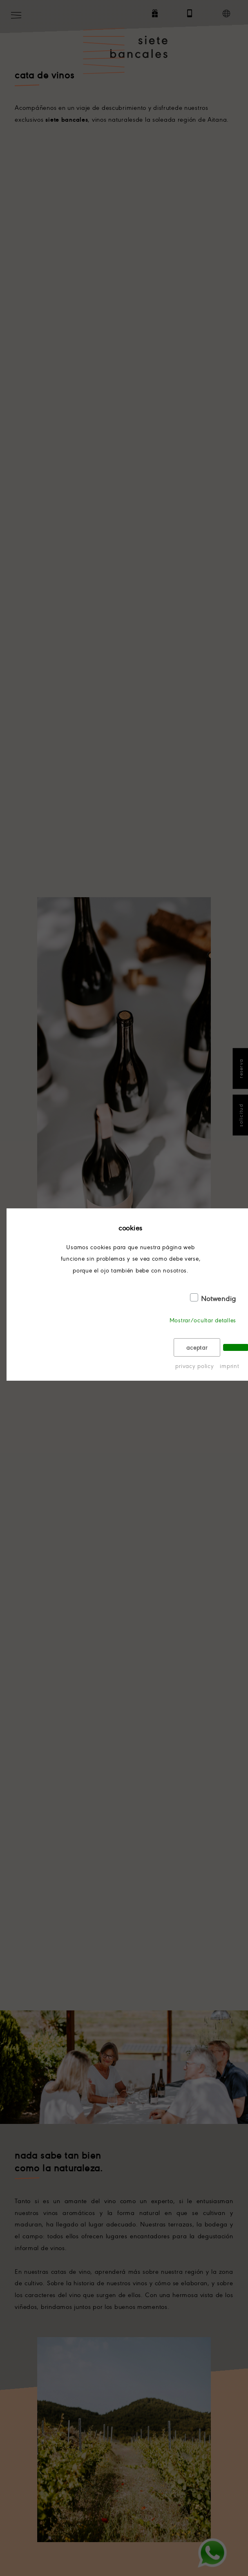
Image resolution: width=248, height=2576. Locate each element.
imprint (229, 1366)
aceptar (196, 1347)
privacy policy (194, 1366)
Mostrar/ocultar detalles (203, 1320)
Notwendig (218, 1298)
